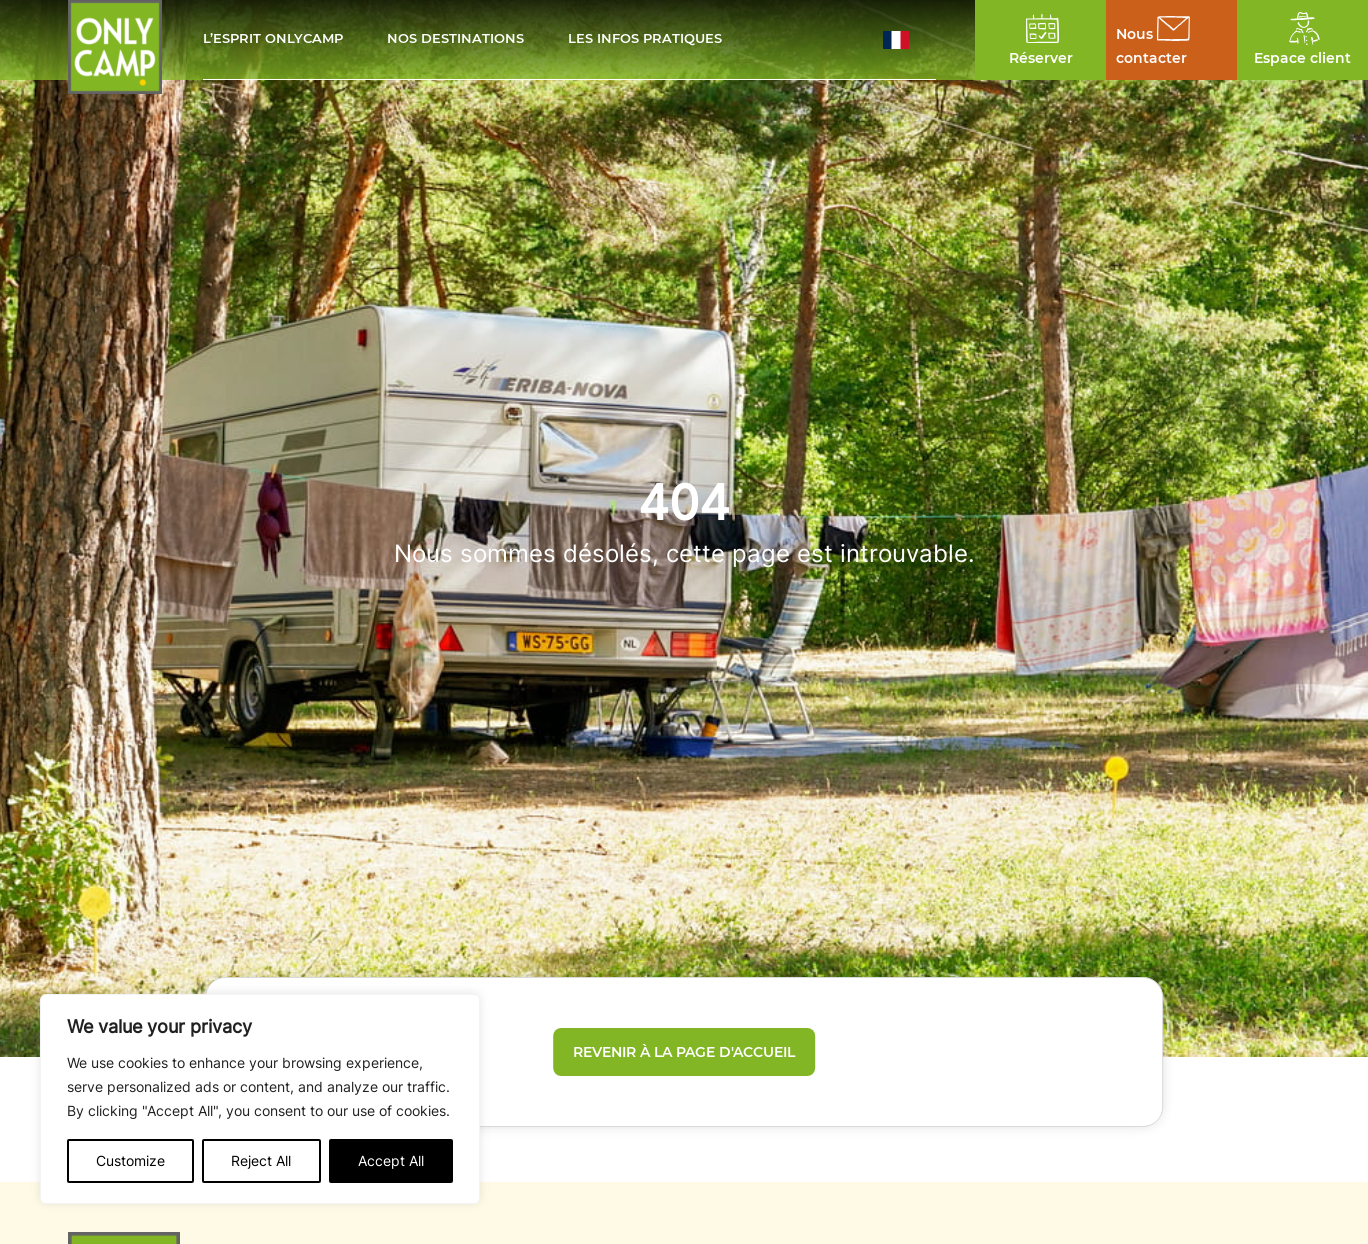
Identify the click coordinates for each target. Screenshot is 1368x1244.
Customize (130, 1160)
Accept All (391, 1160)
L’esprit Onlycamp (273, 40)
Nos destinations (455, 40)
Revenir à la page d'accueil (684, 1052)
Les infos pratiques (645, 40)
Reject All (261, 1160)
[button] (909, 40)
